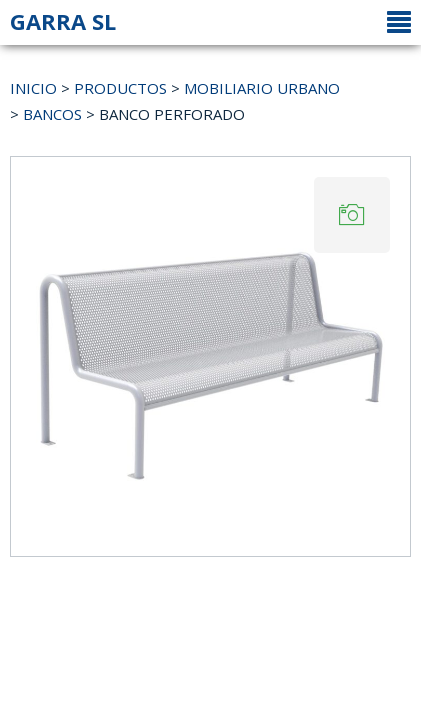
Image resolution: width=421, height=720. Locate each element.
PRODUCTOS (120, 88)
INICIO (33, 88)
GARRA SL (63, 21)
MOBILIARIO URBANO (262, 88)
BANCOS (52, 114)
